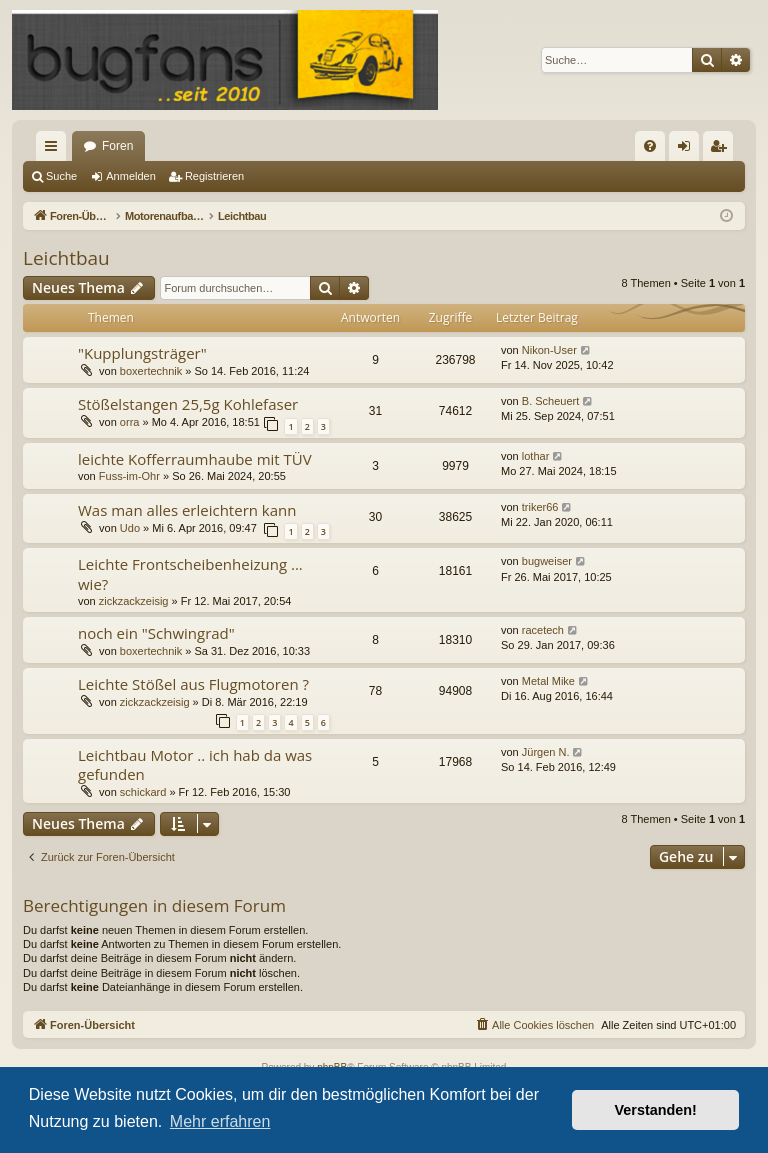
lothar (536, 456)
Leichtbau (66, 258)
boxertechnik (151, 371)
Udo (130, 528)
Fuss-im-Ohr (129, 476)
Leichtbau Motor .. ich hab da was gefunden (195, 764)
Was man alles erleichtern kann (187, 510)
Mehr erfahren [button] (220, 1121)
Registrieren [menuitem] (722, 150)
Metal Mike (548, 681)
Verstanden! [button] (656, 1110)
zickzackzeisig (134, 601)
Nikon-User (549, 350)
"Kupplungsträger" (142, 353)
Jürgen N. (546, 752)
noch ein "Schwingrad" (156, 633)
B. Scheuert (550, 401)
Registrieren (214, 176)
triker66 (540, 507)
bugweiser (547, 561)
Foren (117, 146)
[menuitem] (650, 146)
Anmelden (131, 176)
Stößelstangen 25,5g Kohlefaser (188, 404)
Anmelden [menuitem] (688, 150)
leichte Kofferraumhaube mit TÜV (195, 459)
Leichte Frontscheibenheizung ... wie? (190, 573)
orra (130, 422)
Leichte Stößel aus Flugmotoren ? (193, 684)
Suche (61, 176)
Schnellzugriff (55, 150)
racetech (543, 630)
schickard (143, 792)
